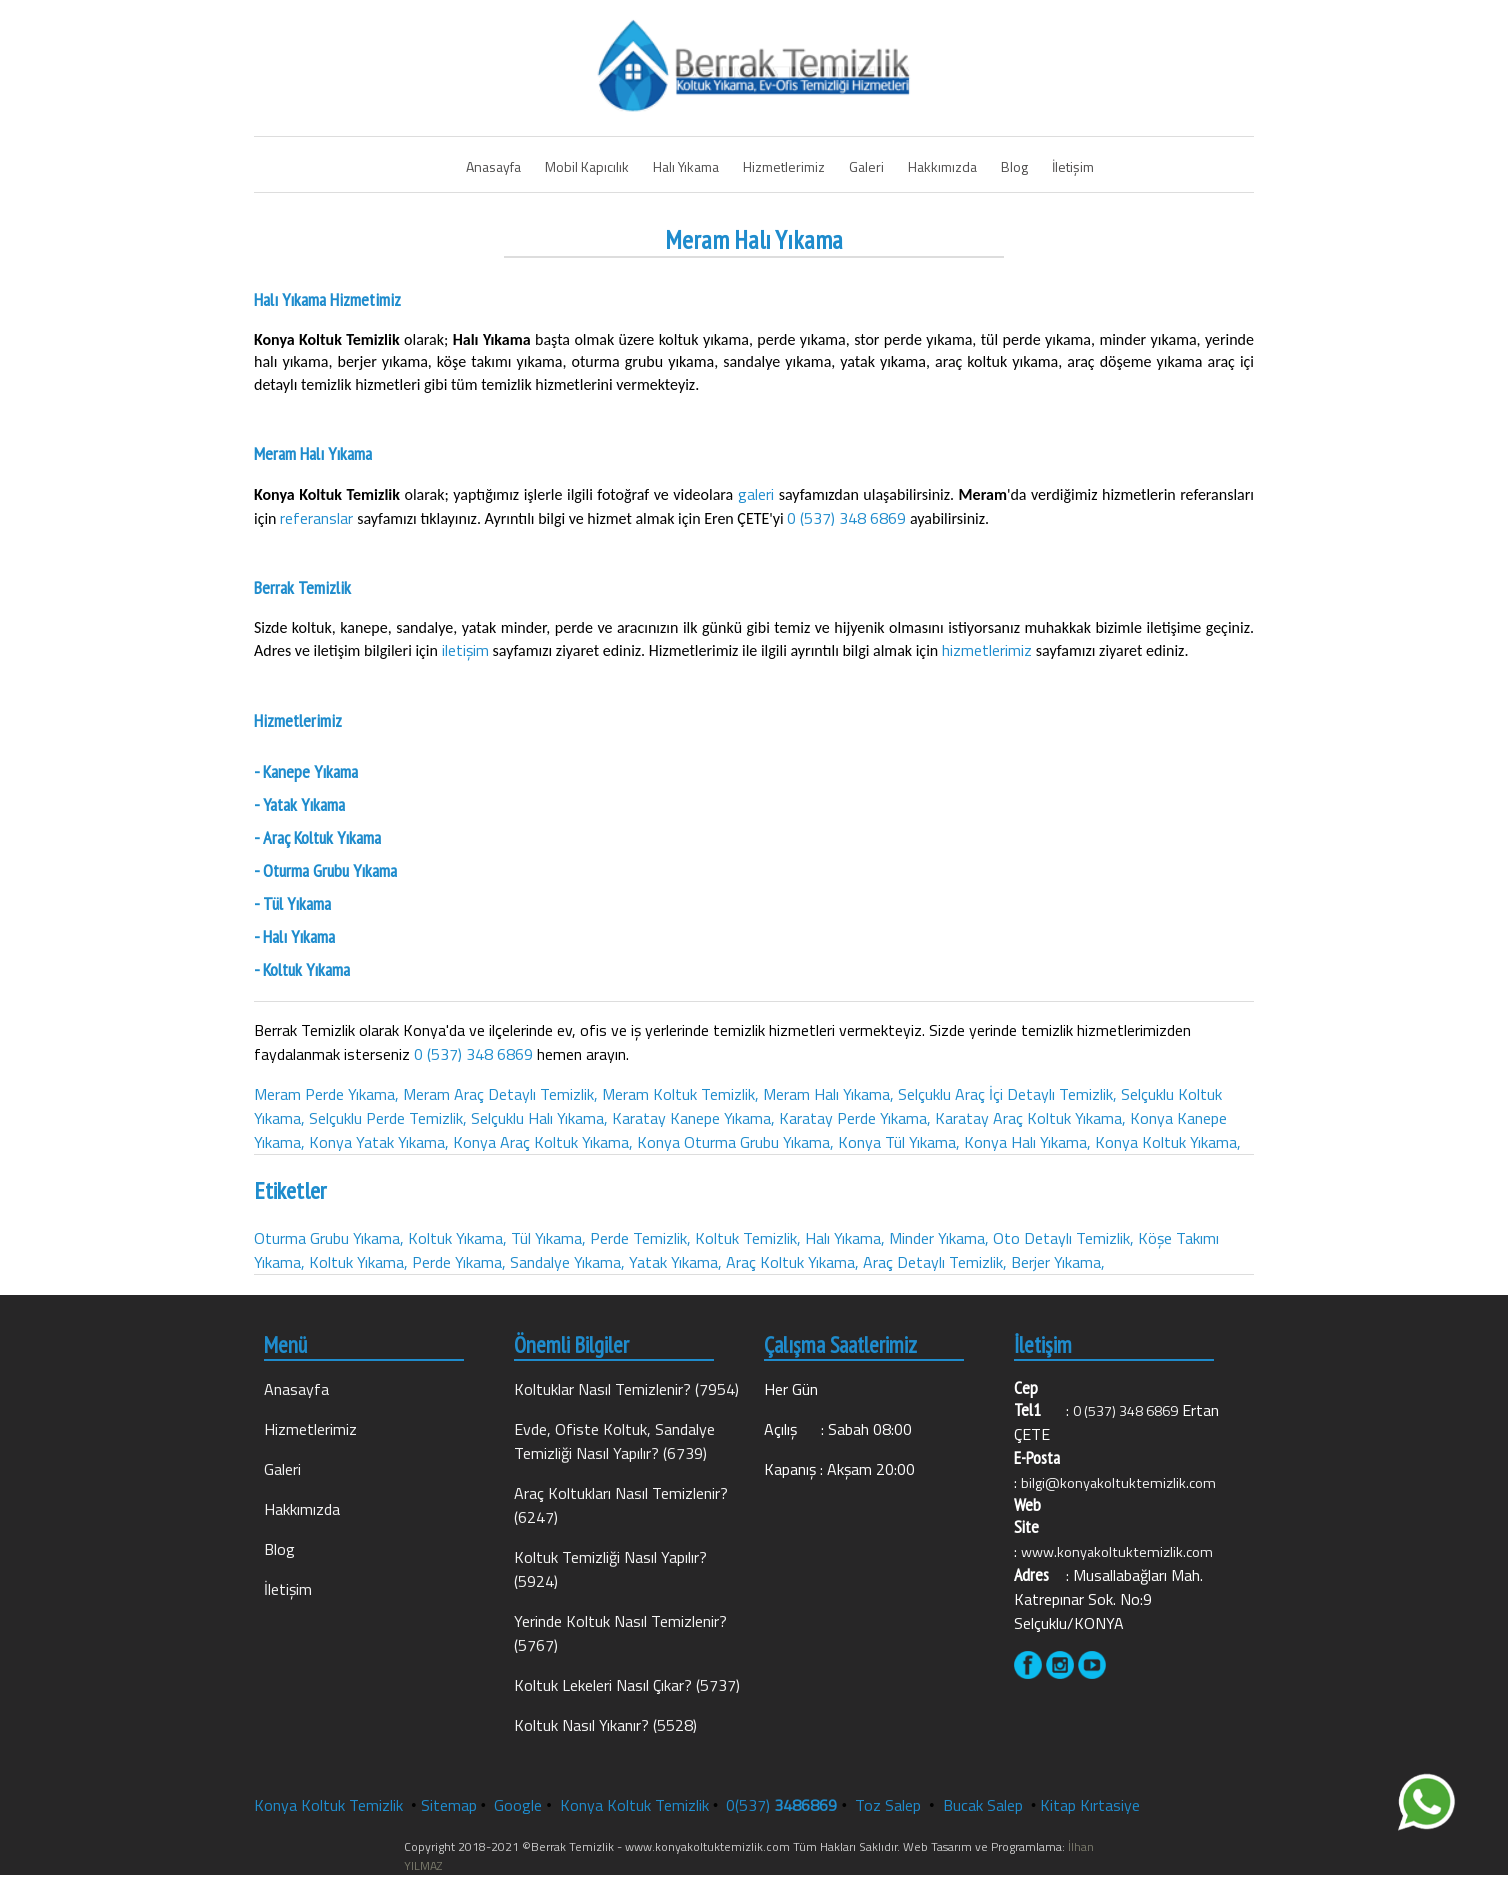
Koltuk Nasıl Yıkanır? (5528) (605, 1725)
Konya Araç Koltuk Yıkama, (543, 1142)
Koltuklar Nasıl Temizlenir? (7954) (626, 1389)
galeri (758, 494)
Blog (1014, 166)
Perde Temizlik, (640, 1238)
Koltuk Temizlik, (748, 1238)
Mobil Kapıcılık (587, 166)
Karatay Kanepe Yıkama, (693, 1118)
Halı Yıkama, (845, 1238)
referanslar (318, 518)
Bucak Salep (985, 1805)
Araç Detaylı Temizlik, (935, 1262)
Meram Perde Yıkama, (326, 1094)
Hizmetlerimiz (784, 166)
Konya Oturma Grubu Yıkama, (735, 1142)
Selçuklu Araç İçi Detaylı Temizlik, (1007, 1094)
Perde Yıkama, (459, 1262)
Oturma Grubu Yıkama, (329, 1238)
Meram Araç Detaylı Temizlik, (500, 1094)
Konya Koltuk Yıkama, (1168, 1142)
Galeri (866, 166)
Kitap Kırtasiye (1090, 1805)
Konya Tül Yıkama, (899, 1142)
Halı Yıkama (686, 166)
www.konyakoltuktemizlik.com (1117, 1552)
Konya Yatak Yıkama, (379, 1142)
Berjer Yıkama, (1058, 1262)
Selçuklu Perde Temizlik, (388, 1118)
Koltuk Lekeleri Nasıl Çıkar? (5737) (627, 1685)
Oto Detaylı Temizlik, (1063, 1238)
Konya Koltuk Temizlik (328, 1805)
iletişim (467, 650)
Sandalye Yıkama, (567, 1262)
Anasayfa (493, 166)
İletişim (1073, 166)
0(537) (781, 1805)
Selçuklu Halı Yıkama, (539, 1118)
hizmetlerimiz (989, 650)
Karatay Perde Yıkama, (855, 1118)
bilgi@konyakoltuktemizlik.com (1118, 1483)
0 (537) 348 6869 (846, 518)
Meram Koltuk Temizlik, (680, 1094)
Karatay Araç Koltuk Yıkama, (1030, 1118)
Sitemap (449, 1805)
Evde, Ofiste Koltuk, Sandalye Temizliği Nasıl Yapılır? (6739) (614, 1441)
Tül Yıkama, (548, 1238)
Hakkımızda (942, 166)
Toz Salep (890, 1805)
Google (518, 1805)
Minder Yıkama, (939, 1238)
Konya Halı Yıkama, (1027, 1142)
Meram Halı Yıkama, (828, 1094)
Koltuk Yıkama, (457, 1238)
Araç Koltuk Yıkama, (792, 1262)
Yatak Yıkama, (675, 1262)
